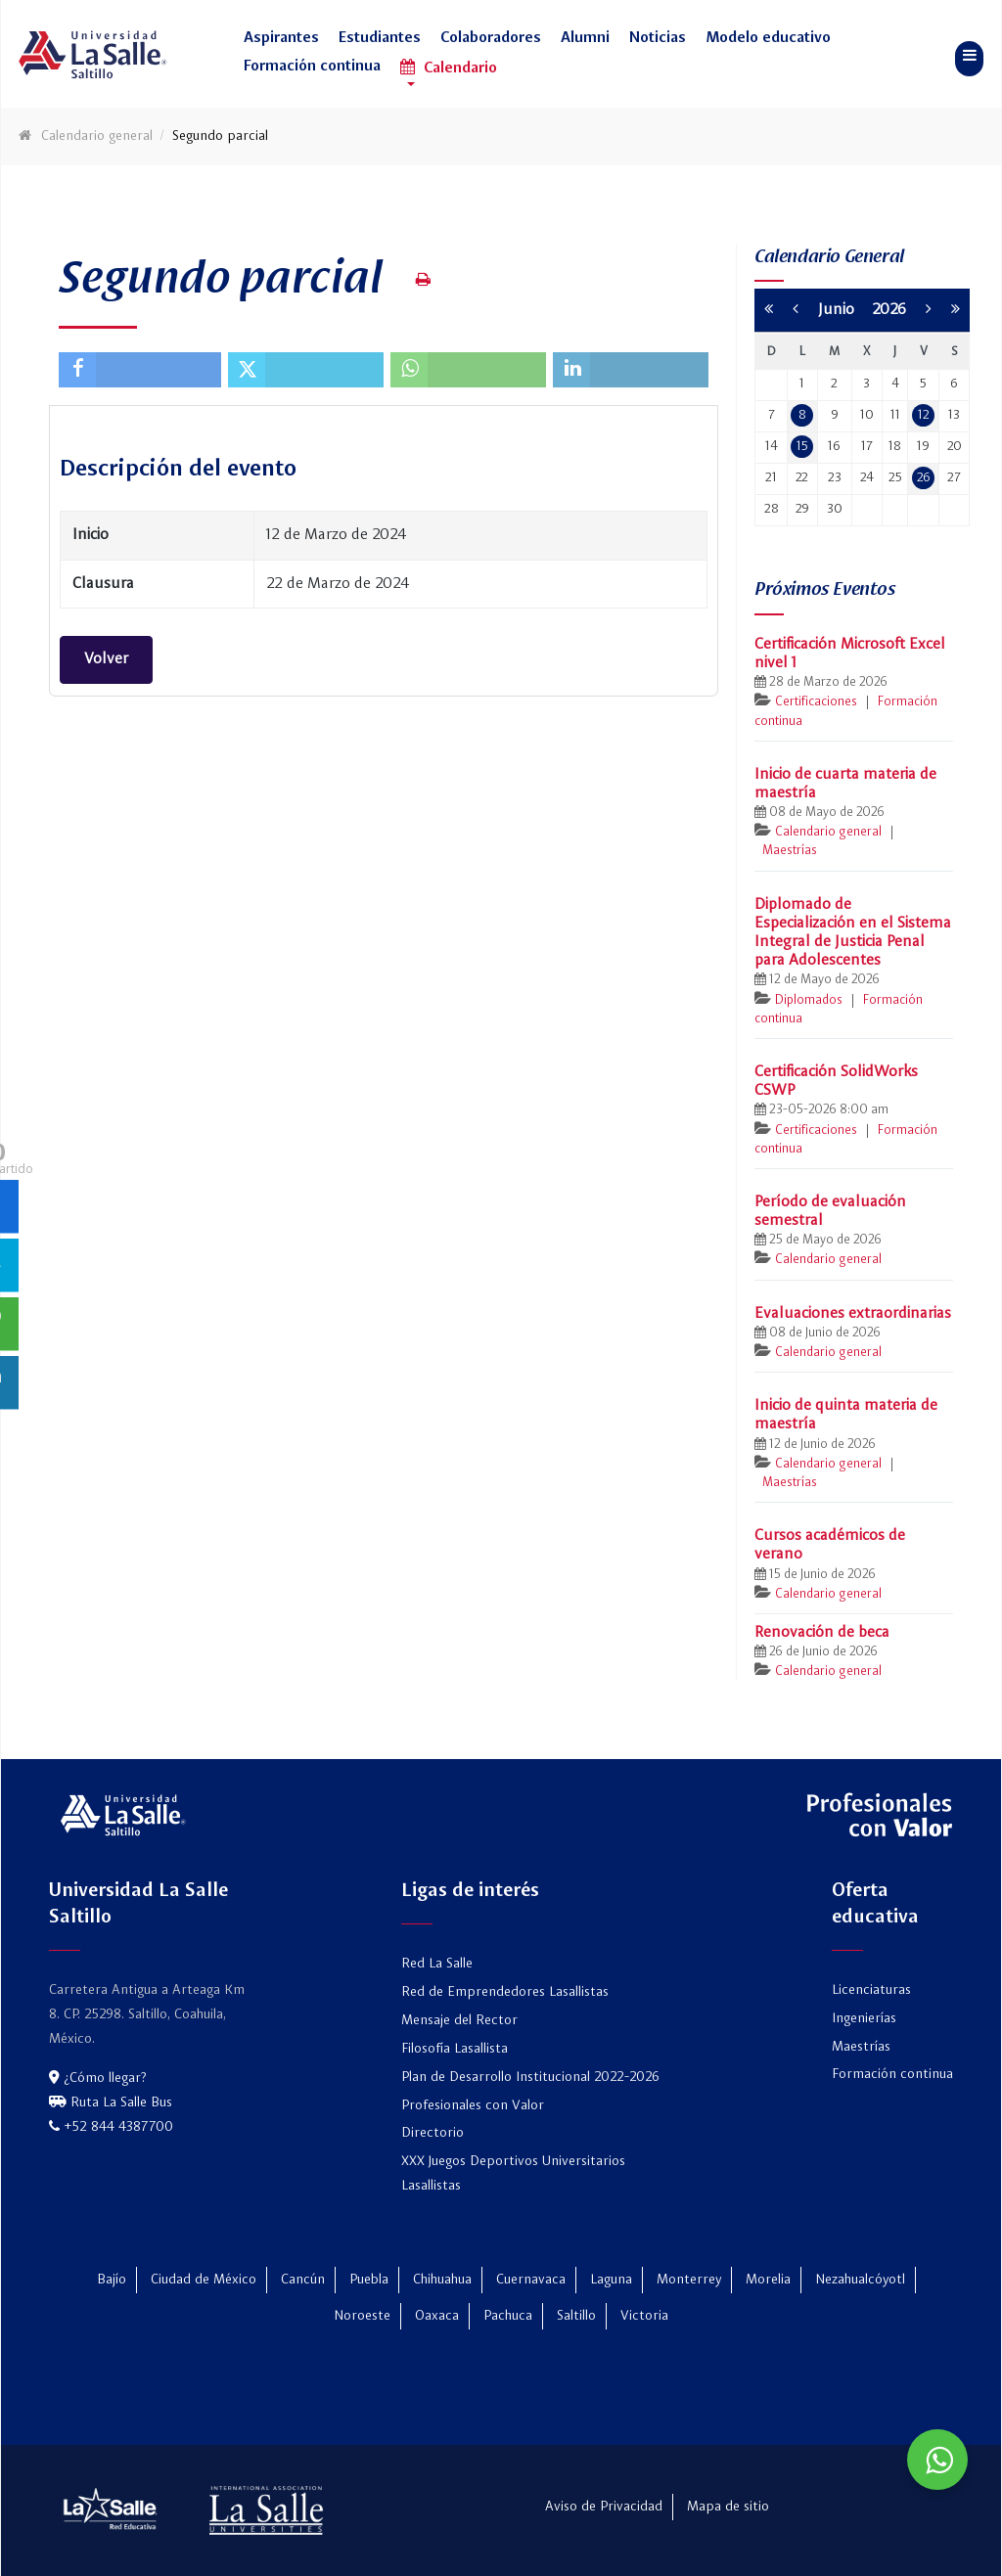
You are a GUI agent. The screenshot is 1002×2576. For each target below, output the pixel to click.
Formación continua (892, 2074)
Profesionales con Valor (472, 2105)
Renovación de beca (821, 1633)
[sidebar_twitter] (27, 1264)
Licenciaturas (871, 1990)
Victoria (644, 2316)
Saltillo (576, 2316)
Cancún (303, 2279)
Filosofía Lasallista (454, 2049)
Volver (106, 659)
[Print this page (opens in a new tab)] (423, 280)
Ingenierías (864, 2018)
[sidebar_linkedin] (27, 1382)
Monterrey (689, 2279)
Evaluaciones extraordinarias (852, 1314)
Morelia (768, 2279)
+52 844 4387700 (111, 2127)
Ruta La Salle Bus (110, 2102)
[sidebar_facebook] (27, 1206)
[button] (281, 43)
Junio (845, 310)
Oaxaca (437, 2316)
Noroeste (362, 2316)
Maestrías (789, 850)
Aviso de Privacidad (603, 2506)
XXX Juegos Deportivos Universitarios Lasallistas (513, 2173)
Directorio (432, 2133)
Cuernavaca (531, 2279)
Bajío (111, 2279)
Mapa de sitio (728, 2506)
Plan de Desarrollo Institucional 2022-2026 (530, 2077)
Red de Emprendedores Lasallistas (505, 1992)
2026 (889, 310)
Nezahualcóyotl (860, 2279)
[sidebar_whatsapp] (27, 1323)
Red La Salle (437, 1963)
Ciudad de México (203, 2279)
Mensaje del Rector (459, 2020)
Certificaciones (816, 702)
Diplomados (809, 1000)
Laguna (611, 2279)
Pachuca (507, 2316)
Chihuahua (442, 2279)
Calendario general (828, 832)
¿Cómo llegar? (97, 2078)
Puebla (368, 2279)
